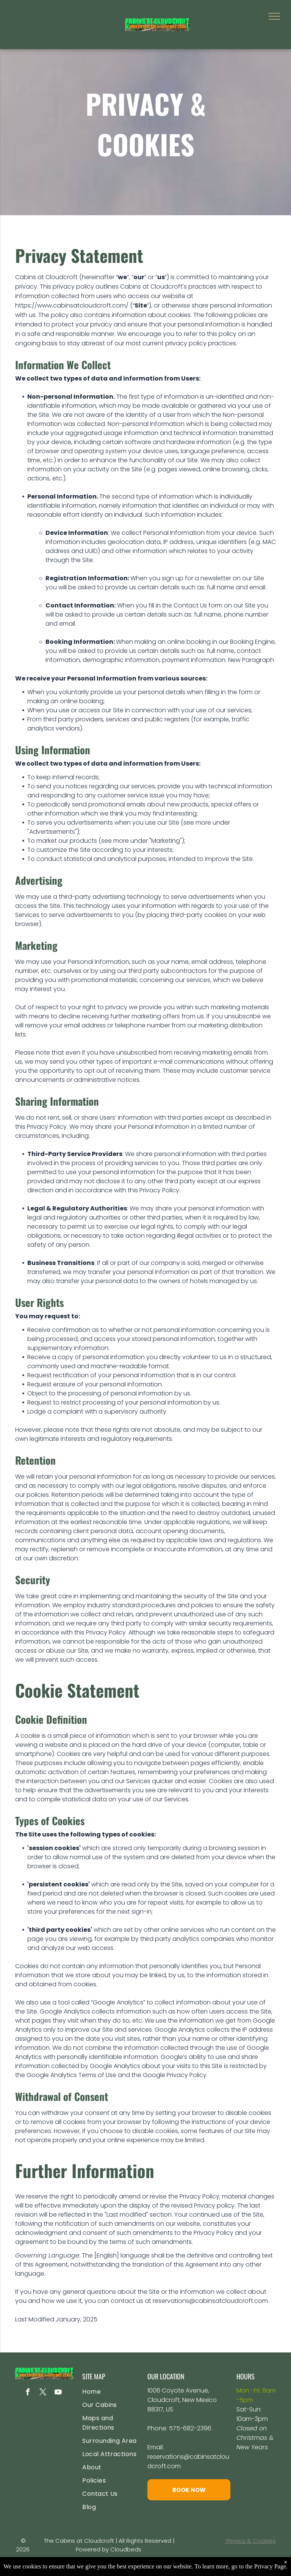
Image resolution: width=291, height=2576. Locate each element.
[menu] (274, 16)
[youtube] (58, 2393)
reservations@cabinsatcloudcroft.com (210, 2300)
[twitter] (43, 2393)
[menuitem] (113, 2391)
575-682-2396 (190, 2428)
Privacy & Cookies (251, 2541)
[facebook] (27, 2393)
